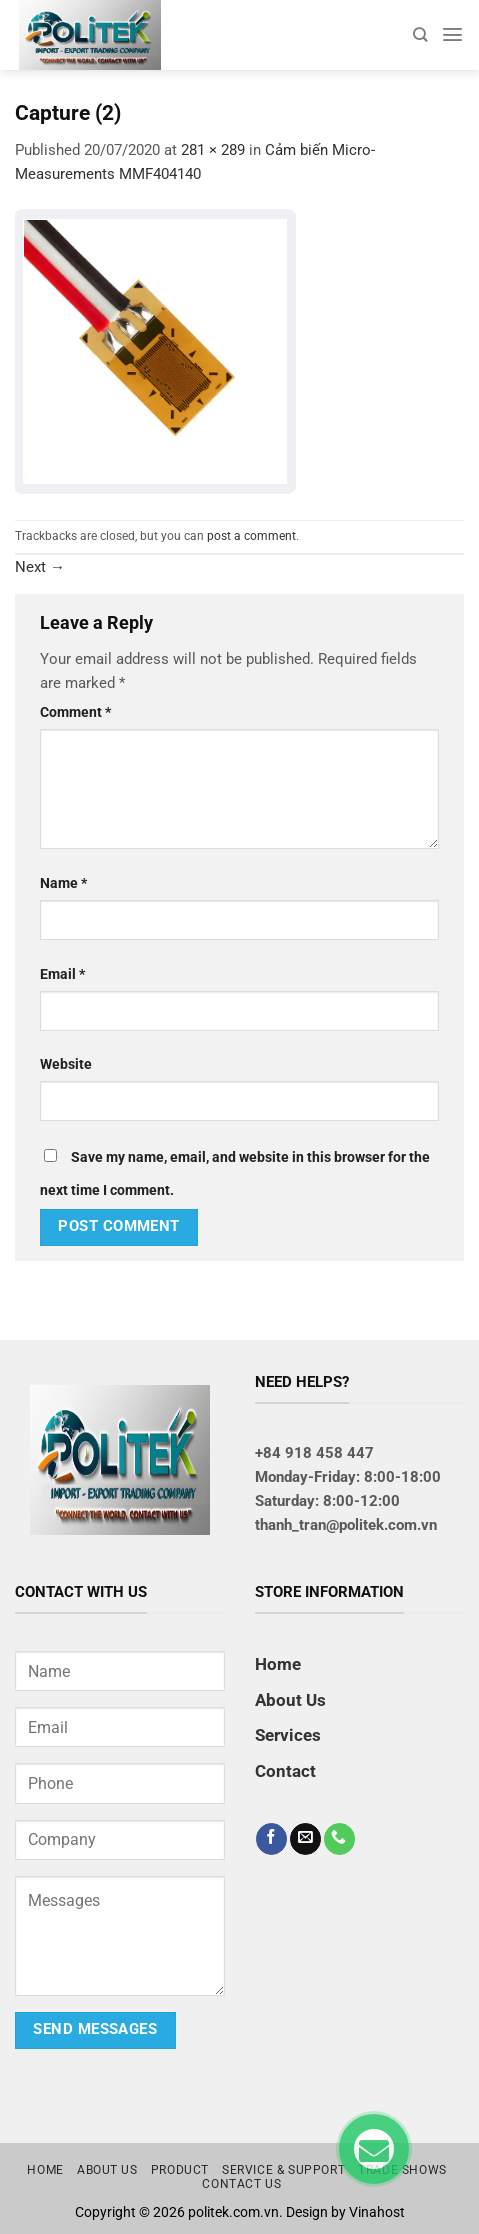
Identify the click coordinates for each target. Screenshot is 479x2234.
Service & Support (283, 2170)
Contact (285, 1771)
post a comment (251, 536)
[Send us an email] (305, 1839)
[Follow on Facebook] (271, 1839)
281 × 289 (213, 150)
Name (63, 883)
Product (180, 2170)
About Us (290, 1700)
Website (66, 1064)
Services (288, 1735)
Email (62, 974)
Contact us (241, 2184)
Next (40, 567)
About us (107, 2170)
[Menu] (452, 34)
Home (278, 1664)
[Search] (420, 34)
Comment (75, 712)
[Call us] (339, 1839)
